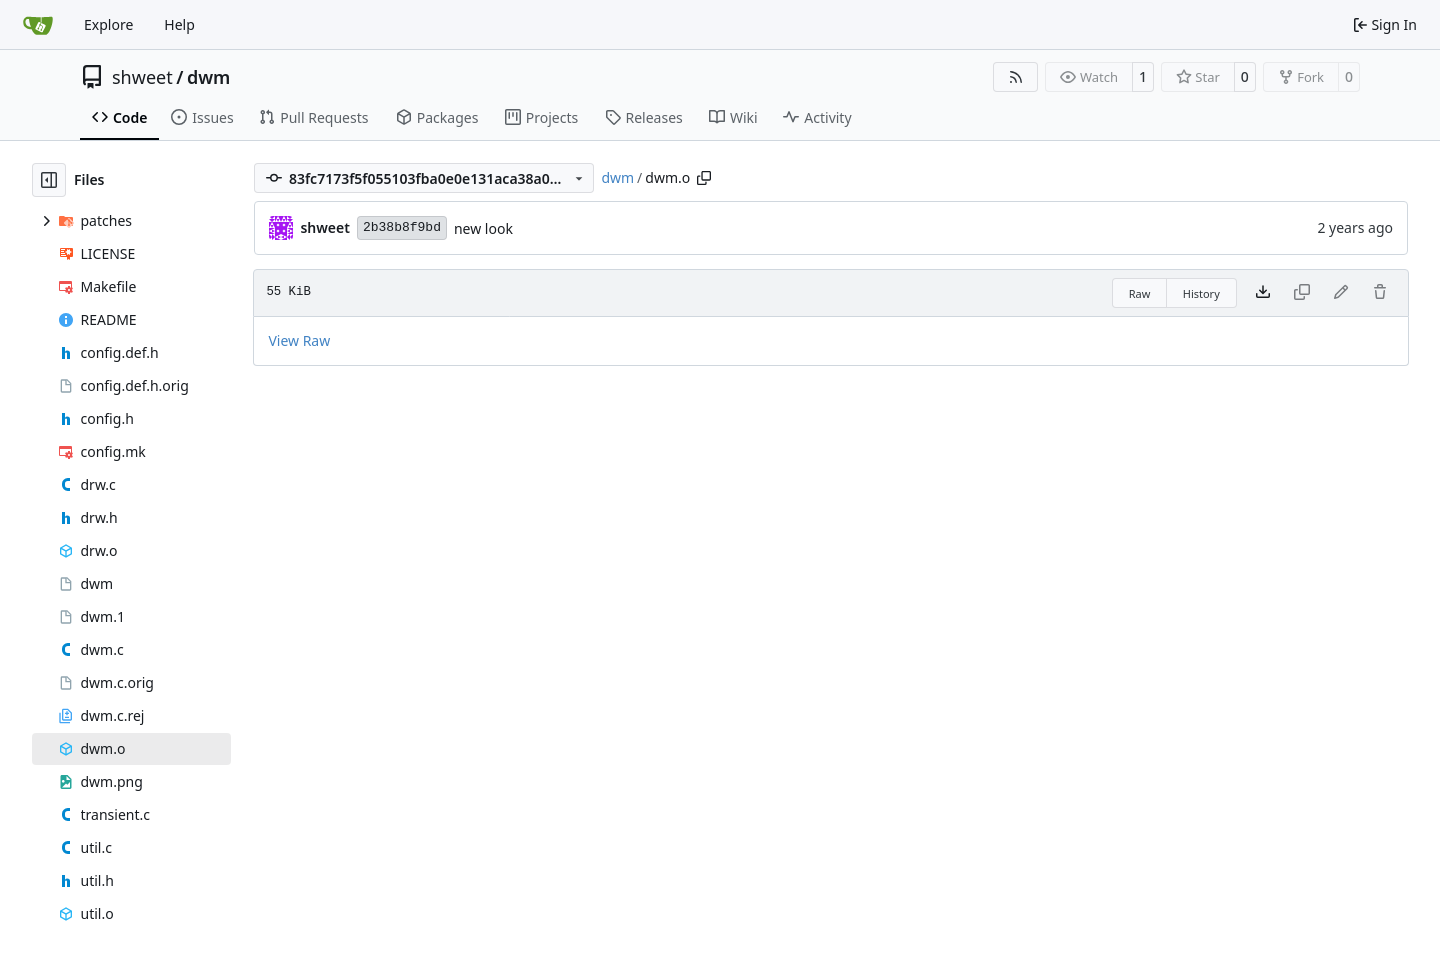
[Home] (38, 25)
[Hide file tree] (49, 180)
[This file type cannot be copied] (1302, 293)
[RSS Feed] (1016, 77)
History (1201, 293)
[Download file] (1263, 293)
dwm (209, 77)
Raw (1140, 293)
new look (483, 228)
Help (179, 24)
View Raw (299, 340)
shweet (142, 77)
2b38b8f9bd (402, 227)
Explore (108, 24)
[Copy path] (704, 178)
